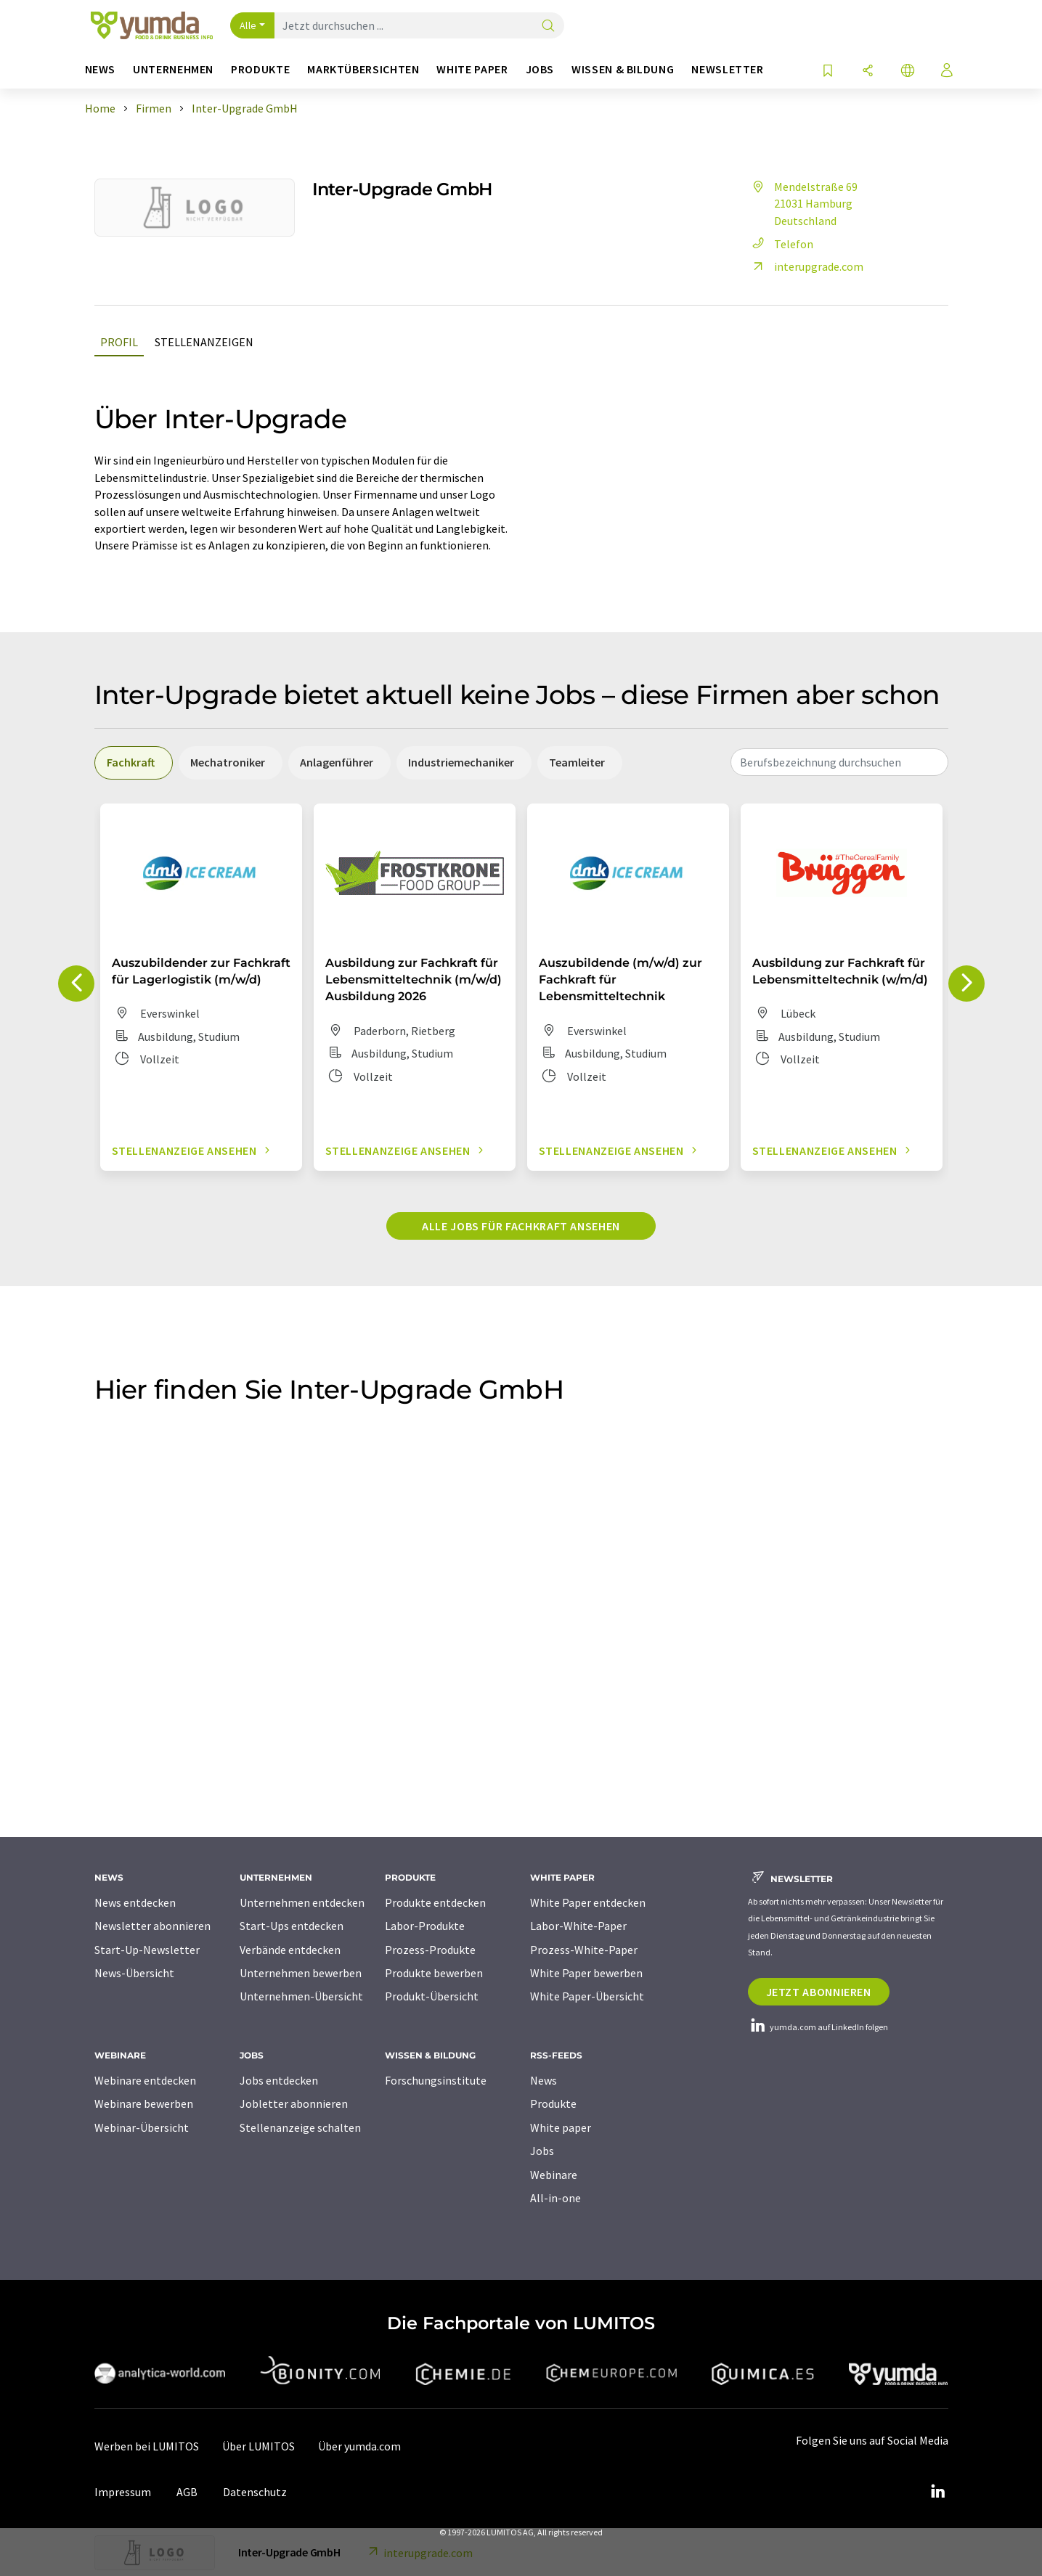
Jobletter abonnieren (294, 2103)
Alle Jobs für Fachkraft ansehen (521, 1226)
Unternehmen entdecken (302, 1902)
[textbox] (839, 762)
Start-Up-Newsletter (147, 1949)
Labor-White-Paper (578, 1925)
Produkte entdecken (435, 1902)
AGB (187, 2492)
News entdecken (135, 1902)
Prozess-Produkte (430, 1949)
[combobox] (839, 762)
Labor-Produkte (425, 1925)
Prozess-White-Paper (584, 1949)
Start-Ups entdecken (291, 1925)
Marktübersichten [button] (363, 69)
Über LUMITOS (258, 2446)
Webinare (553, 2174)
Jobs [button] (540, 69)
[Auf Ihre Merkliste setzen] (828, 71)
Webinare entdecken (145, 2080)
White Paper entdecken (588, 1902)
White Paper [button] (472, 69)
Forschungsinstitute (436, 2080)
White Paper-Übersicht (587, 1996)
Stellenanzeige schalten (300, 2127)
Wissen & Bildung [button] (622, 69)
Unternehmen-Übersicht (301, 1996)
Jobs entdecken (279, 2080)
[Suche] (548, 26)
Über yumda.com (359, 2446)
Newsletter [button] (727, 69)
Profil (119, 342)
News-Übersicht (134, 1973)
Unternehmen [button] (173, 69)
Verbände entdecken (290, 1949)
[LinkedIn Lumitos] (938, 2492)
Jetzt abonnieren (818, 1991)
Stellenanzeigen (204, 342)
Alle (248, 25)
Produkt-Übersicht (432, 1996)
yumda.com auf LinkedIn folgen (818, 2026)
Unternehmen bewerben (301, 1973)
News (543, 2080)
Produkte (553, 2103)
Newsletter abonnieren (152, 1925)
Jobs (542, 2150)
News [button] (100, 69)
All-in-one (555, 2198)
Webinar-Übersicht (141, 2127)
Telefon (780, 244)
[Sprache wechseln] (907, 71)
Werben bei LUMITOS (146, 2446)
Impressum (122, 2492)
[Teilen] (868, 71)
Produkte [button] (260, 69)
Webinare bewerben (143, 2103)
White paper (560, 2127)
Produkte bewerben (434, 1973)
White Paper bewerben (586, 1973)
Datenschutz (255, 2492)
